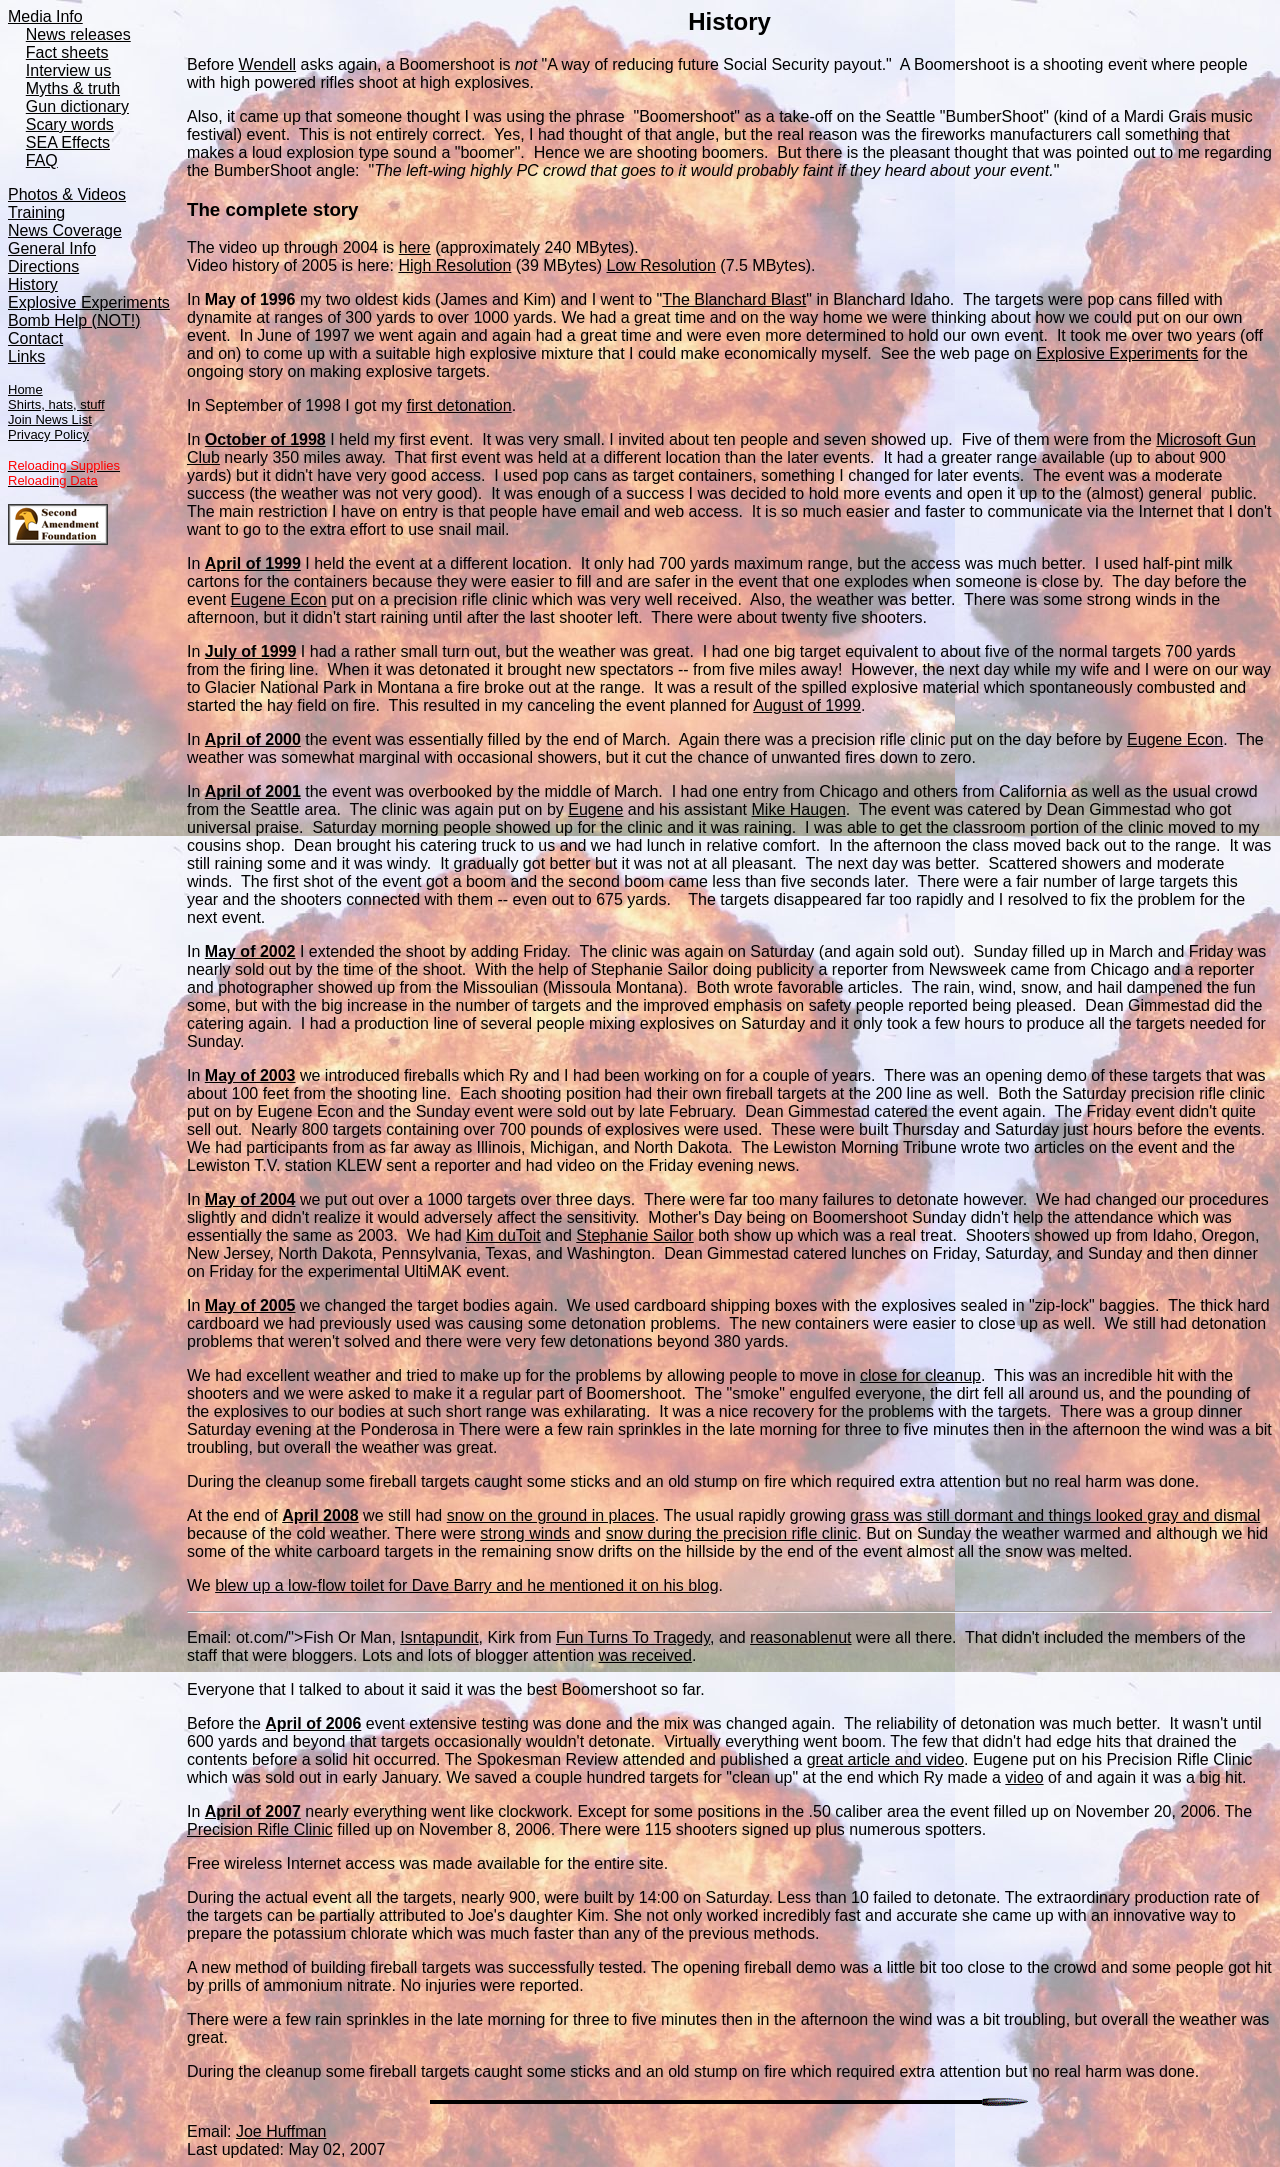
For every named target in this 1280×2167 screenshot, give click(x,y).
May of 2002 (250, 951)
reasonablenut (800, 1637)
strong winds (525, 1533)
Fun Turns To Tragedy (633, 1637)
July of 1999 (251, 651)
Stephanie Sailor (634, 1235)
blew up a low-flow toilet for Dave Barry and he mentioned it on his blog (466, 1585)
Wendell (268, 64)
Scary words (70, 124)
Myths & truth (73, 88)
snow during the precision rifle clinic (732, 1533)
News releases (78, 34)
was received (645, 1655)
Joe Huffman (281, 2131)
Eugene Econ (279, 599)
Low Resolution (660, 265)
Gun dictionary (77, 106)
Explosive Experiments (1117, 353)
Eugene (595, 809)
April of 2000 (253, 739)
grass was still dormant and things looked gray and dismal (1055, 1515)
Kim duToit (503, 1235)
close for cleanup (920, 1375)
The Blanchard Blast (734, 299)
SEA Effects (68, 142)
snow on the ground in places (551, 1515)
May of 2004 (250, 1199)
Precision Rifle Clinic (260, 1829)
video (1024, 1777)
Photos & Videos (67, 194)
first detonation (459, 405)
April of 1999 (253, 563)
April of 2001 (253, 791)
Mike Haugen (799, 809)
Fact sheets (67, 52)
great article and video (885, 1759)
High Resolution (454, 265)
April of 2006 (313, 1723)
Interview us (68, 70)
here (415, 247)
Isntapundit (439, 1637)
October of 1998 (265, 439)
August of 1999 (807, 705)
